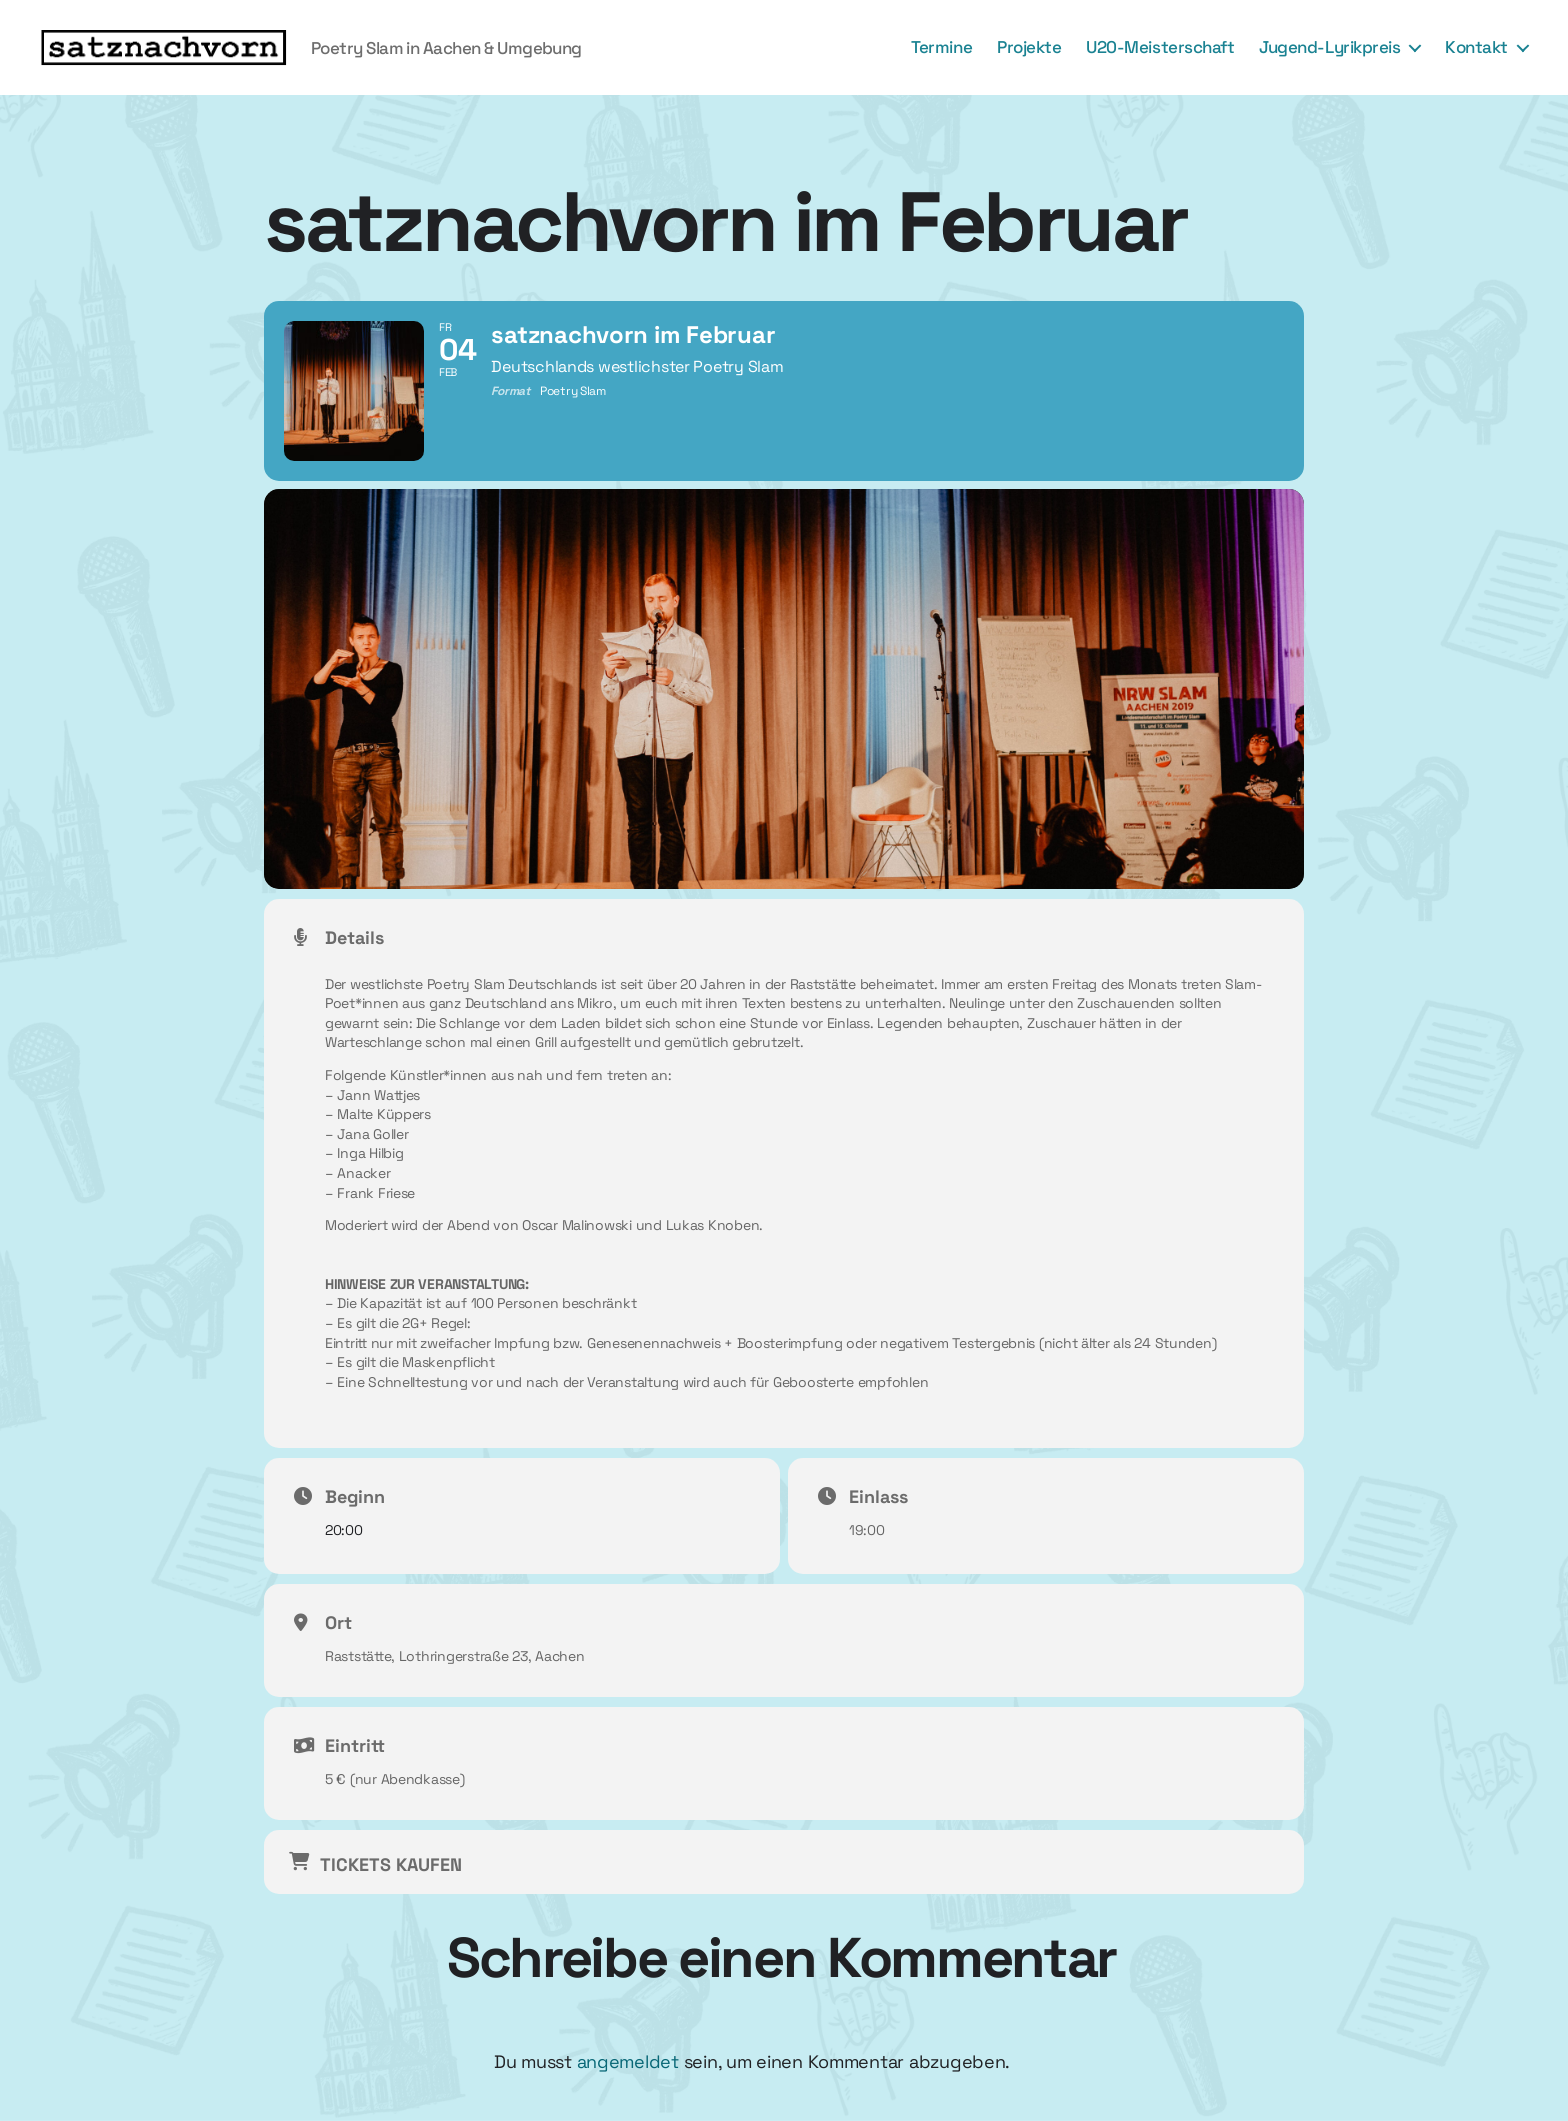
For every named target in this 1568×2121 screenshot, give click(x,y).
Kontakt (1476, 47)
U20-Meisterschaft (1160, 47)
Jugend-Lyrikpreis (1329, 47)
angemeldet (628, 2061)
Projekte (1029, 47)
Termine (941, 47)
